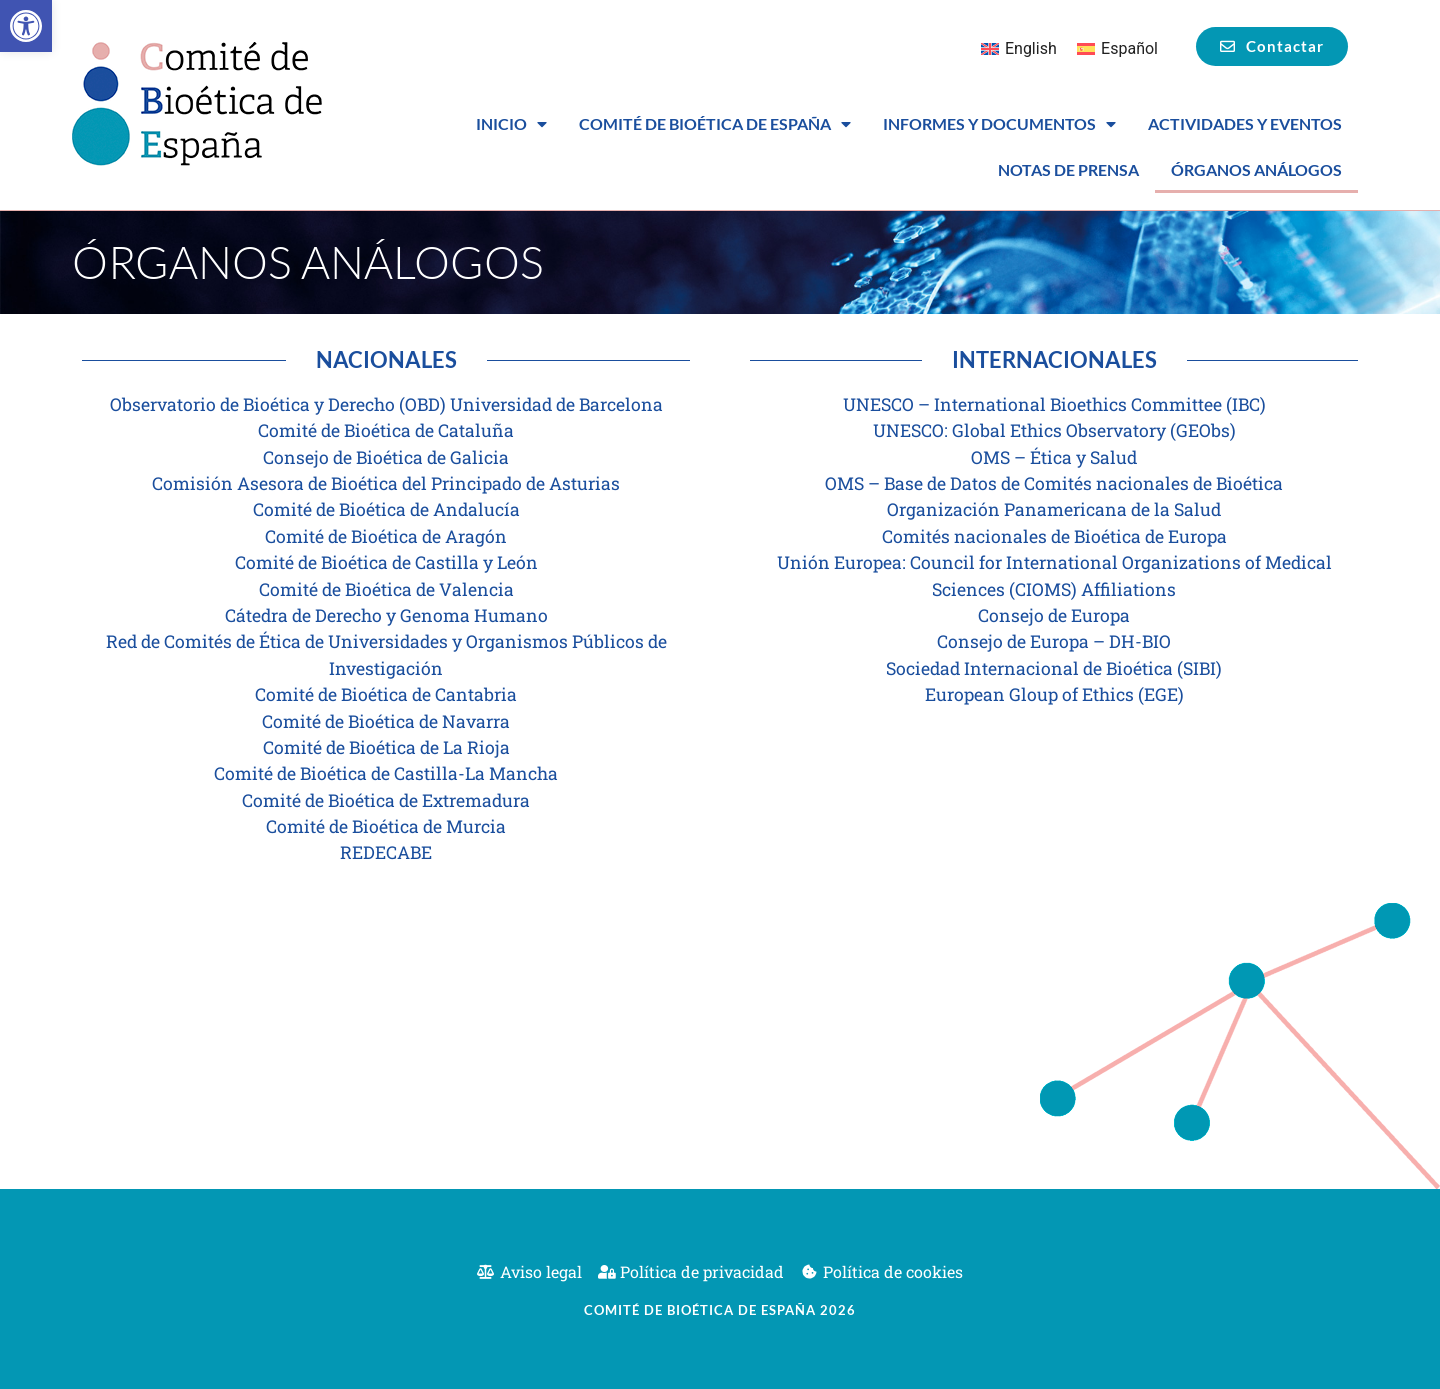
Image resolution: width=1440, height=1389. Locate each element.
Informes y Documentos (999, 124)
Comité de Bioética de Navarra (386, 721)
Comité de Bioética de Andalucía (386, 509)
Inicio (511, 124)
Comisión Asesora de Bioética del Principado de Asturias (386, 483)
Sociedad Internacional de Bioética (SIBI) (1054, 668)
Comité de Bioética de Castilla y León (386, 562)
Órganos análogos (1256, 169)
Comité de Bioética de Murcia (386, 826)
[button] (26, 26)
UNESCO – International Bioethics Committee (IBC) (1054, 404)
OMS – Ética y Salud (1054, 457)
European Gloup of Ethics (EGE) (1054, 694)
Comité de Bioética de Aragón (386, 536)
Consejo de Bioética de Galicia (386, 457)
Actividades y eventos (1245, 123)
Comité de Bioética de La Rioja (386, 747)
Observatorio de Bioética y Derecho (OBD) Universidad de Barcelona (386, 404)
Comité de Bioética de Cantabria (386, 694)
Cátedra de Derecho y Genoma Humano (386, 615)
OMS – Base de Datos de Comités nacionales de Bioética (1054, 483)
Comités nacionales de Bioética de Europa (1054, 536)
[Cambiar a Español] (1117, 49)
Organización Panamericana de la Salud (1054, 509)
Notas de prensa (1068, 169)
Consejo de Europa (1054, 615)
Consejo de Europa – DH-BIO (1054, 641)
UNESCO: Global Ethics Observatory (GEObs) (1054, 430)
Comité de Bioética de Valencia (386, 589)
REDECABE (386, 852)
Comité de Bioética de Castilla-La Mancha (386, 773)
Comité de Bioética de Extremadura (386, 800)
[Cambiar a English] (1019, 49)
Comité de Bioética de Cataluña (386, 430)
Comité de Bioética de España (715, 124)
